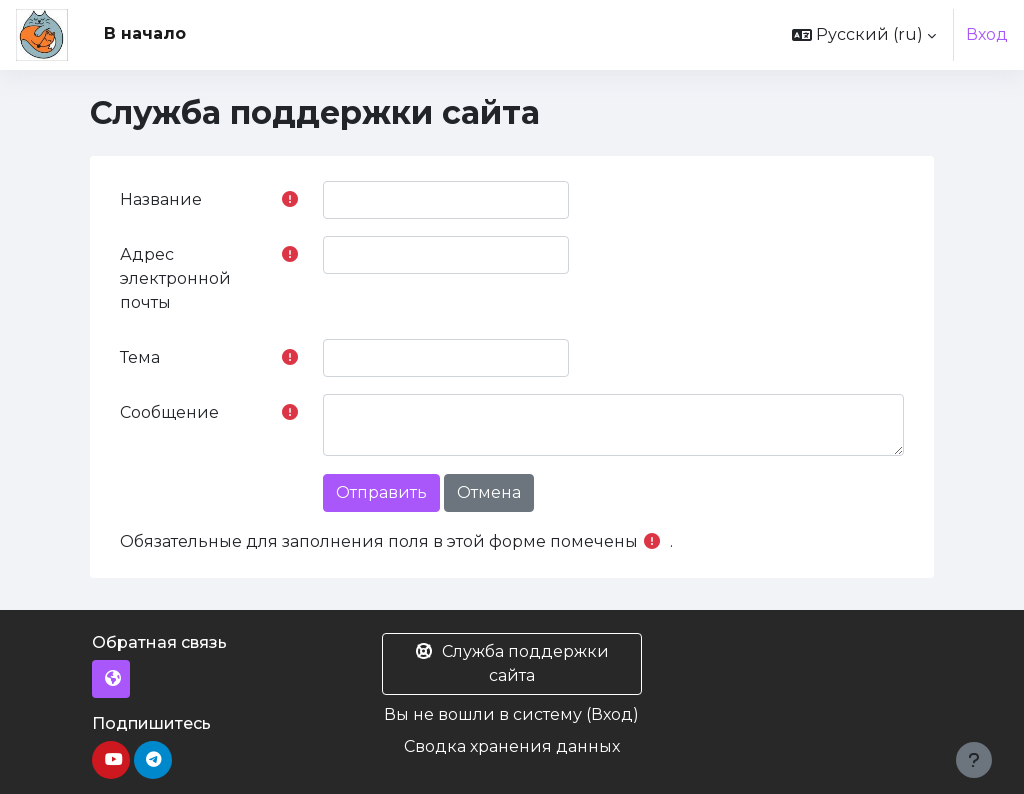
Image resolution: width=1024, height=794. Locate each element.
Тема (140, 357)
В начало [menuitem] (145, 33)
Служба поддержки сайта (511, 663)
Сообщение (169, 412)
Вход (987, 34)
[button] (864, 35)
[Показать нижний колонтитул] (974, 760)
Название (161, 199)
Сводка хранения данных (512, 746)
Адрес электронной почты (175, 278)
